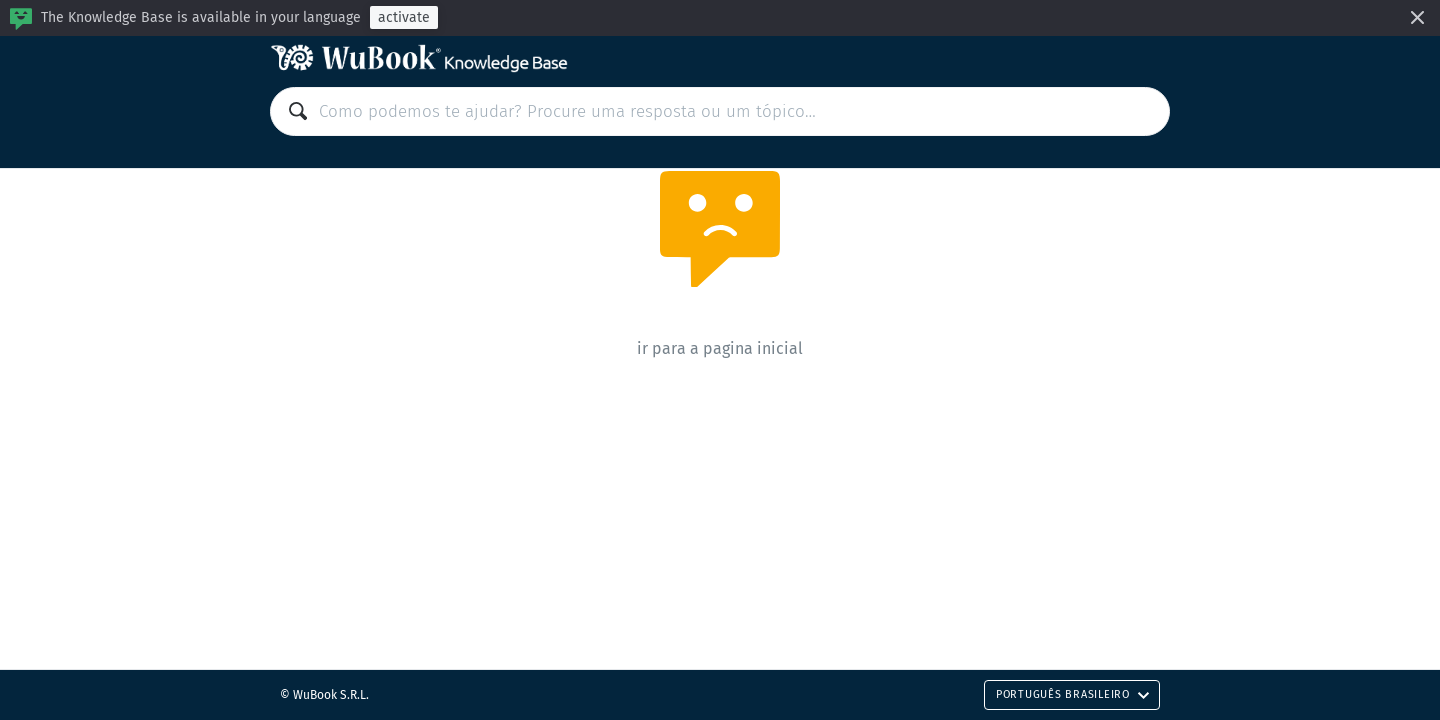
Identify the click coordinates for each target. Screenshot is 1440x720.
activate (404, 17)
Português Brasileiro (1073, 694)
